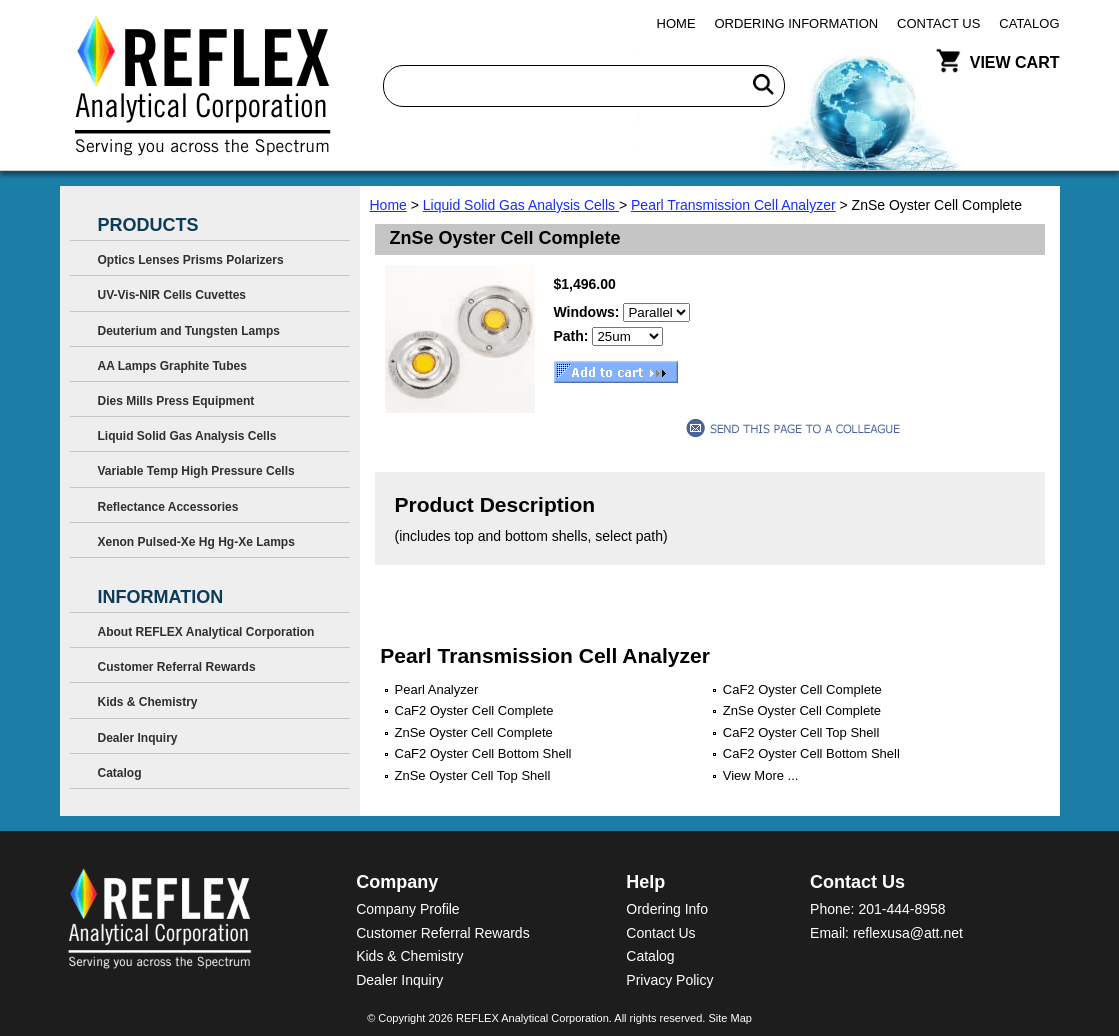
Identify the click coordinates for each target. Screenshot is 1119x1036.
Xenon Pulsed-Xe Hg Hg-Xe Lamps (196, 542)
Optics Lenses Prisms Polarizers (191, 260)
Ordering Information (797, 23)
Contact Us (938, 23)
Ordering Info (667, 909)
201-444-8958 (901, 909)
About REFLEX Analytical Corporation (206, 632)
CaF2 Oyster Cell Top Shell (801, 732)
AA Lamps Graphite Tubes (172, 366)
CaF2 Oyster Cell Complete (802, 689)
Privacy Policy (669, 980)
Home (676, 23)
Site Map (729, 1018)
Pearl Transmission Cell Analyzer (733, 205)
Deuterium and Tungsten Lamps (189, 331)
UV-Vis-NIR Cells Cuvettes (172, 295)
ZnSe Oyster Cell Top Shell (473, 775)
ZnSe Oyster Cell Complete (802, 710)
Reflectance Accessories (168, 507)
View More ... (761, 775)
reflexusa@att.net (908, 933)
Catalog (1029, 23)
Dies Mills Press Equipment (176, 401)
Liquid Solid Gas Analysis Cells (521, 205)
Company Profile (408, 909)
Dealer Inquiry (138, 738)
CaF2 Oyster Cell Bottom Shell (483, 753)
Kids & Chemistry (148, 702)
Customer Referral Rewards (177, 667)
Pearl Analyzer (437, 689)
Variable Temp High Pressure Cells (196, 471)
